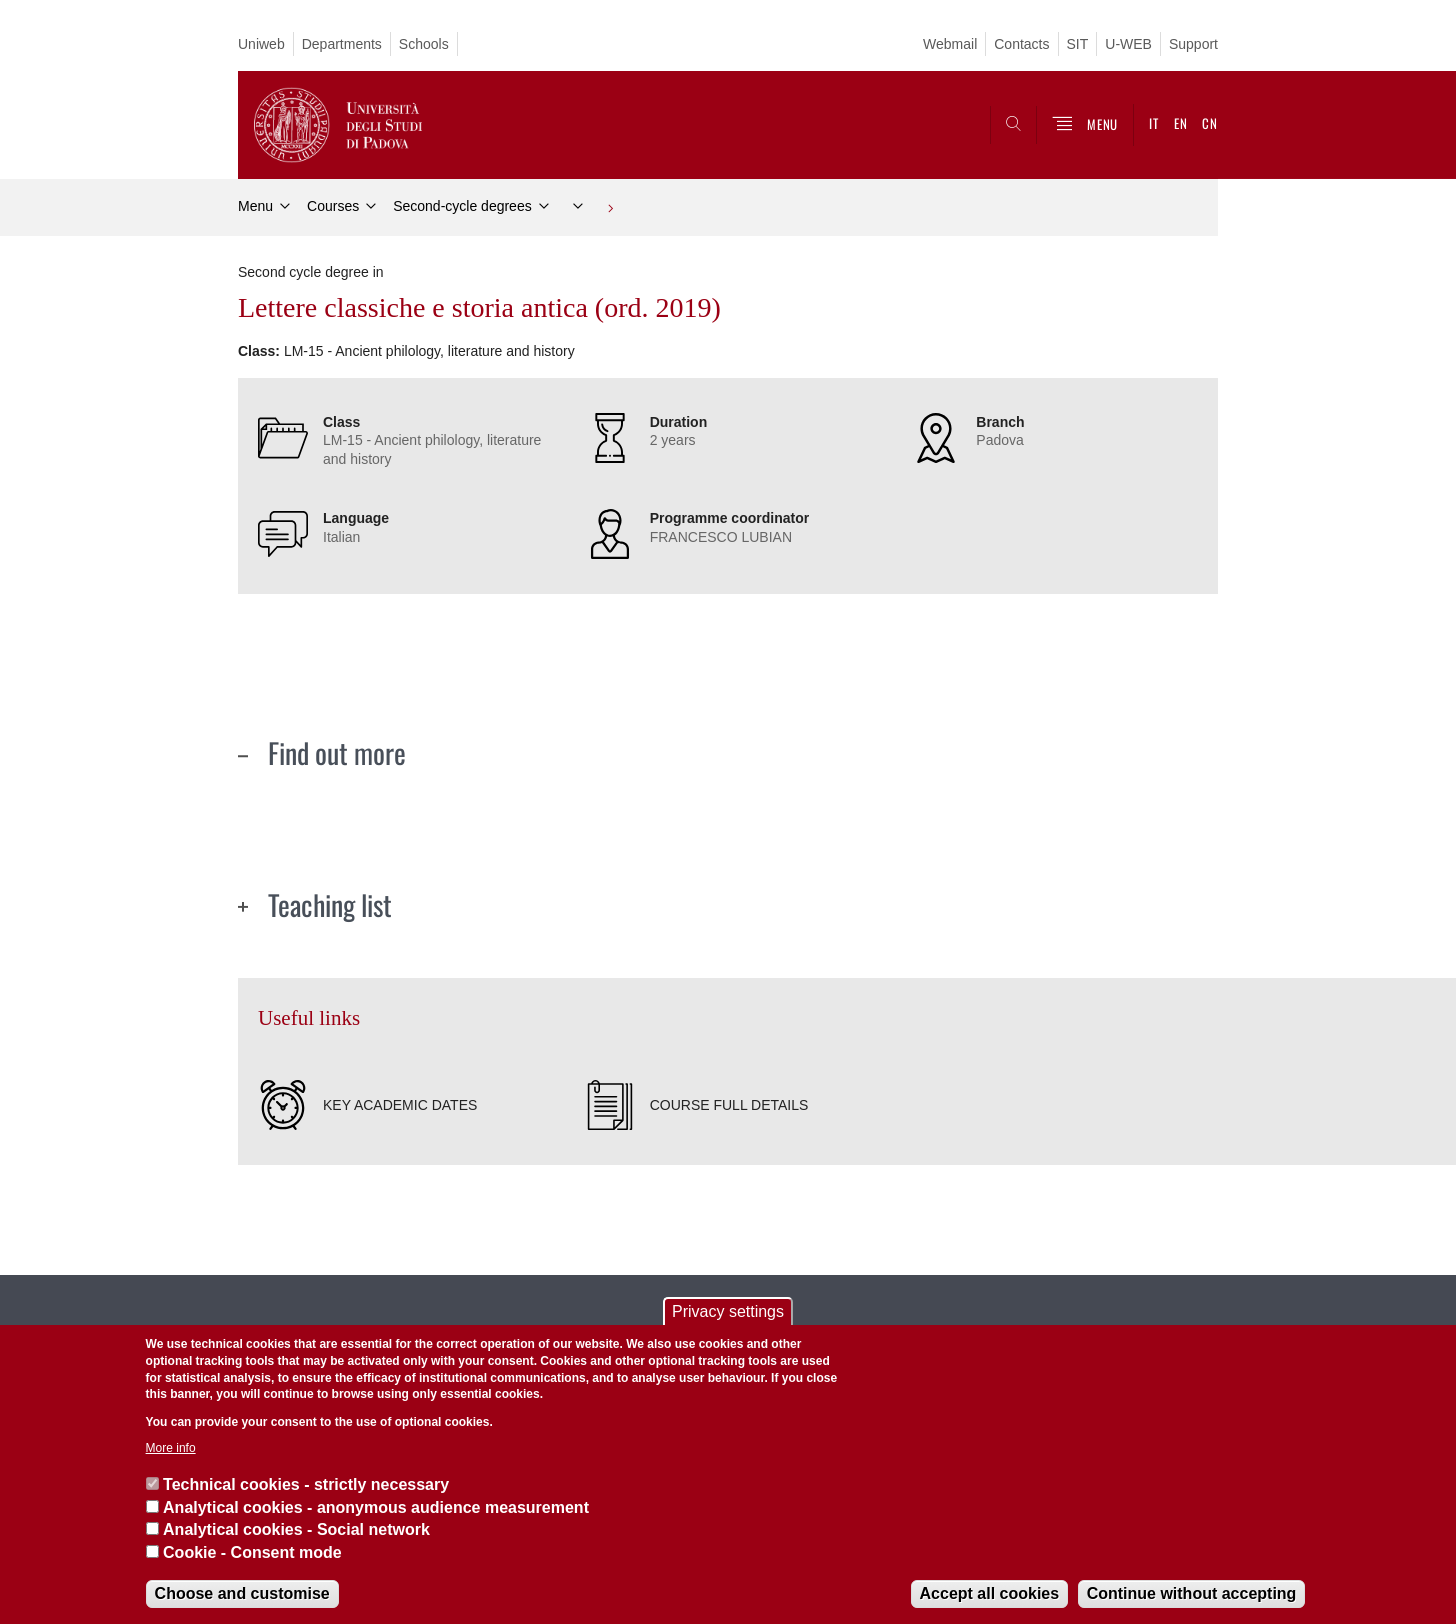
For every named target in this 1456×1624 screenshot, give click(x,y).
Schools (424, 44)
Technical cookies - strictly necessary (306, 1484)
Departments (342, 44)
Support (1193, 44)
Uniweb (261, 44)
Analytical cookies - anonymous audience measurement (376, 1507)
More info (171, 1448)
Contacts (1021, 44)
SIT (1078, 44)
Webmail (950, 44)
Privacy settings (728, 1311)
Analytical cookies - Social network (296, 1529)
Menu (255, 206)
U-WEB (1128, 44)
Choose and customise (242, 1593)
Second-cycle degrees (462, 206)
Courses (333, 206)
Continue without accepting (1192, 1593)
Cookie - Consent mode (252, 1552)
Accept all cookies (990, 1593)
